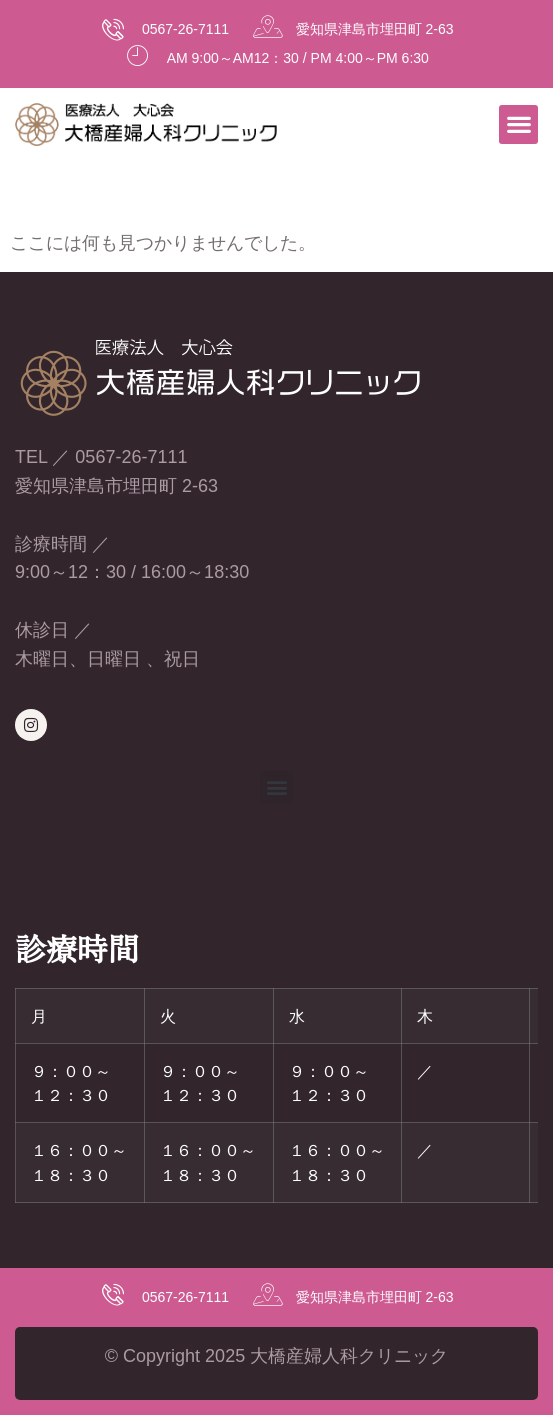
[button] (518, 124)
